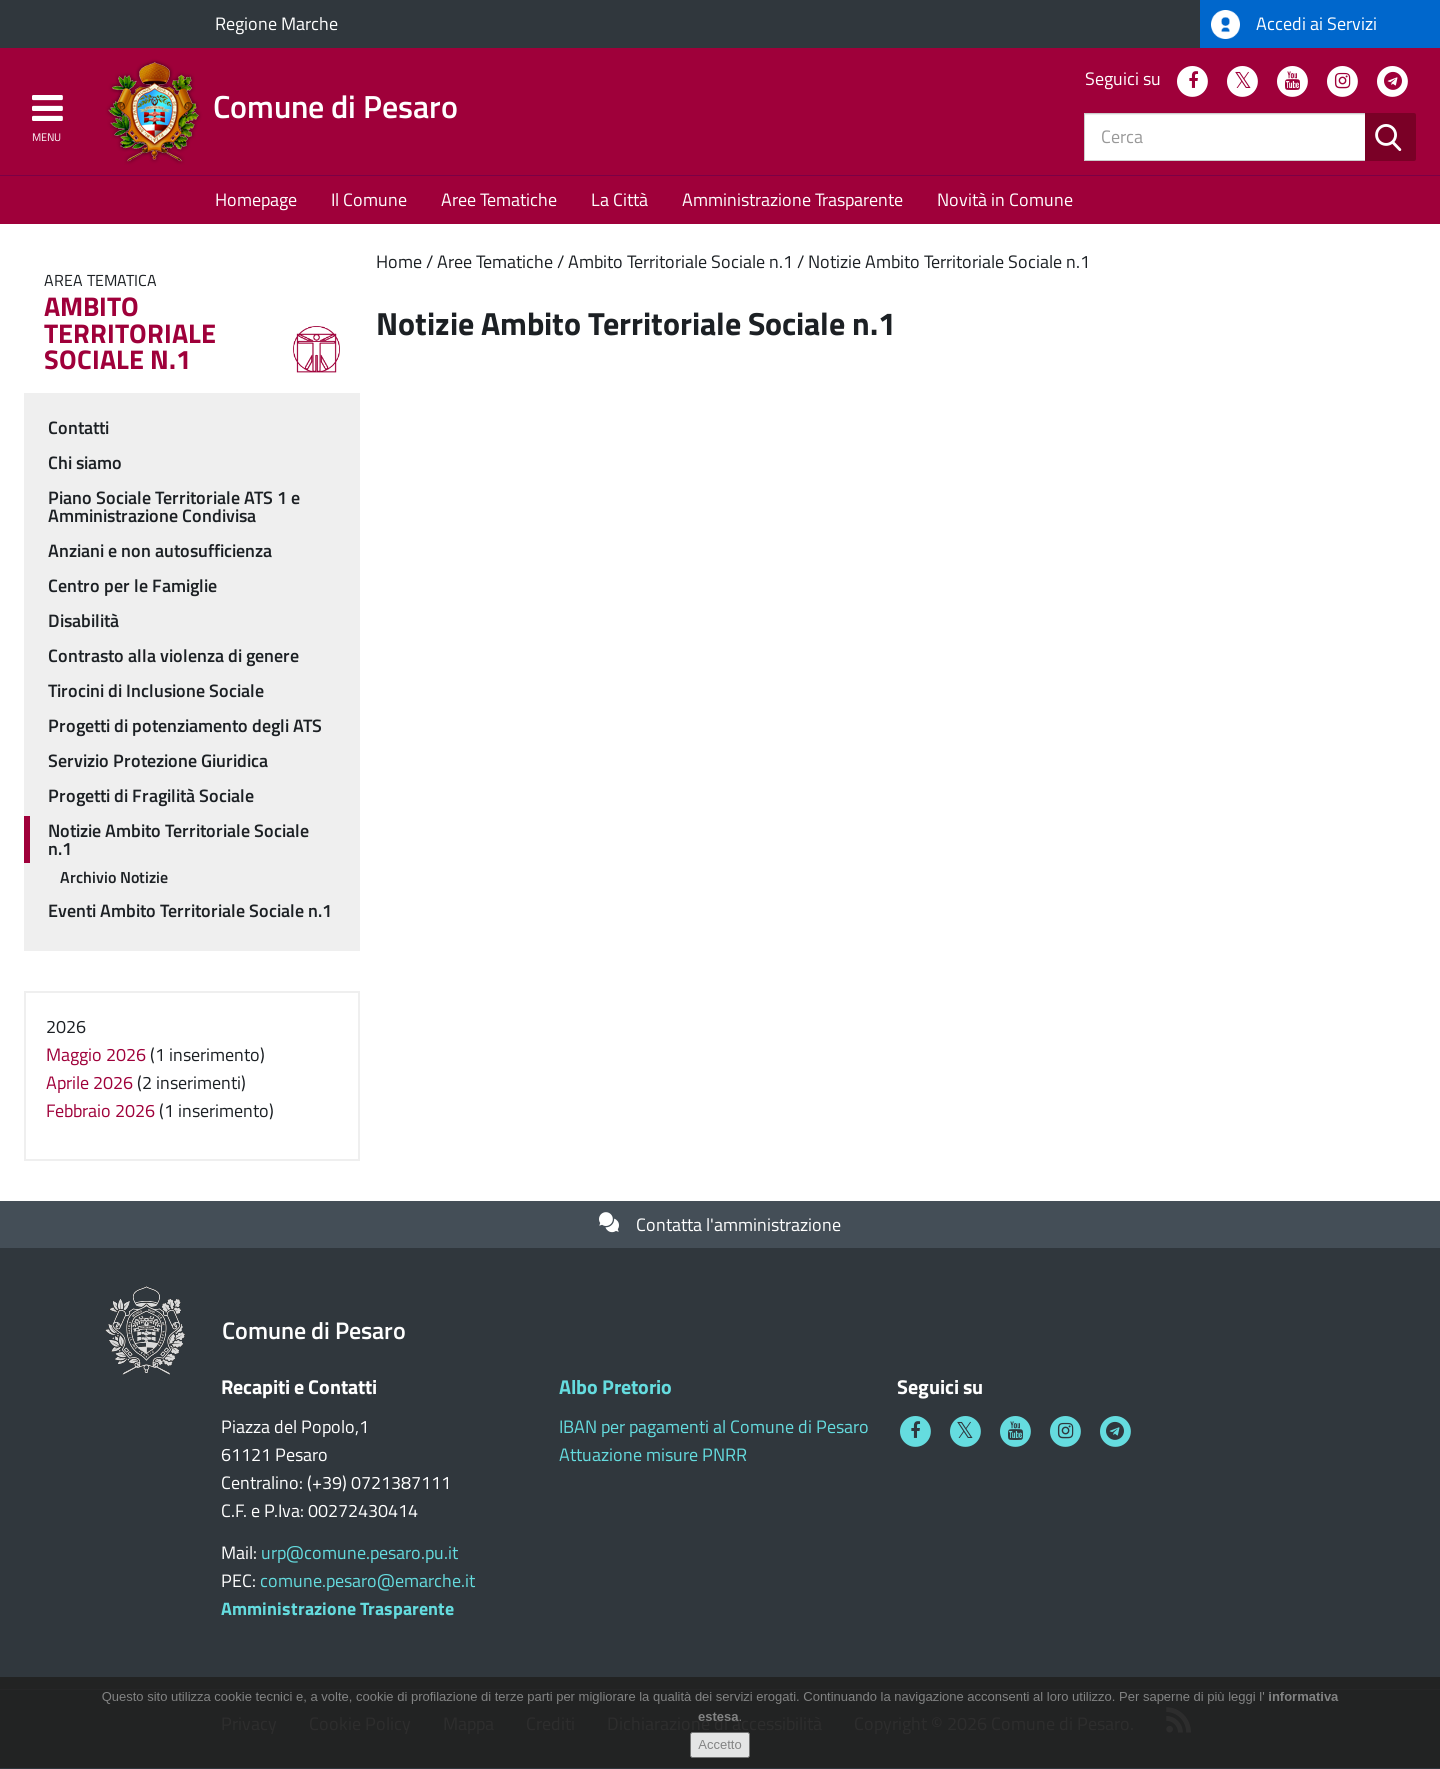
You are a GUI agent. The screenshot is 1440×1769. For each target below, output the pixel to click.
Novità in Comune (1005, 199)
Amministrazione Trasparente (792, 199)
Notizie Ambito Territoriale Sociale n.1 (949, 261)
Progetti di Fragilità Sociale (151, 795)
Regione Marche (276, 23)
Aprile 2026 (89, 1082)
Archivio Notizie (114, 877)
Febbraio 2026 (100, 1110)
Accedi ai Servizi (1294, 24)
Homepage (256, 199)
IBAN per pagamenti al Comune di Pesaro (714, 1426)
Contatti (78, 427)
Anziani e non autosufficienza (160, 550)
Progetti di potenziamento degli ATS (185, 725)
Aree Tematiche (499, 199)
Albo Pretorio (615, 1386)
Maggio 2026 (96, 1054)
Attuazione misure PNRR (653, 1454)
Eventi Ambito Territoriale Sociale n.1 (190, 910)
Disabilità (83, 620)
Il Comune (369, 199)
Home (399, 261)
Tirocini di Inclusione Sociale (156, 690)
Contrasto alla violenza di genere (173, 655)
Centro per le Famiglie (132, 585)
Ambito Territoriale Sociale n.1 (680, 261)
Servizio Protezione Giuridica (158, 760)
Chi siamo (85, 462)
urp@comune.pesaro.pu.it (359, 1552)
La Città (619, 199)
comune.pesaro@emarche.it (367, 1580)
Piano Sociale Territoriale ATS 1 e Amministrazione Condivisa (174, 506)
